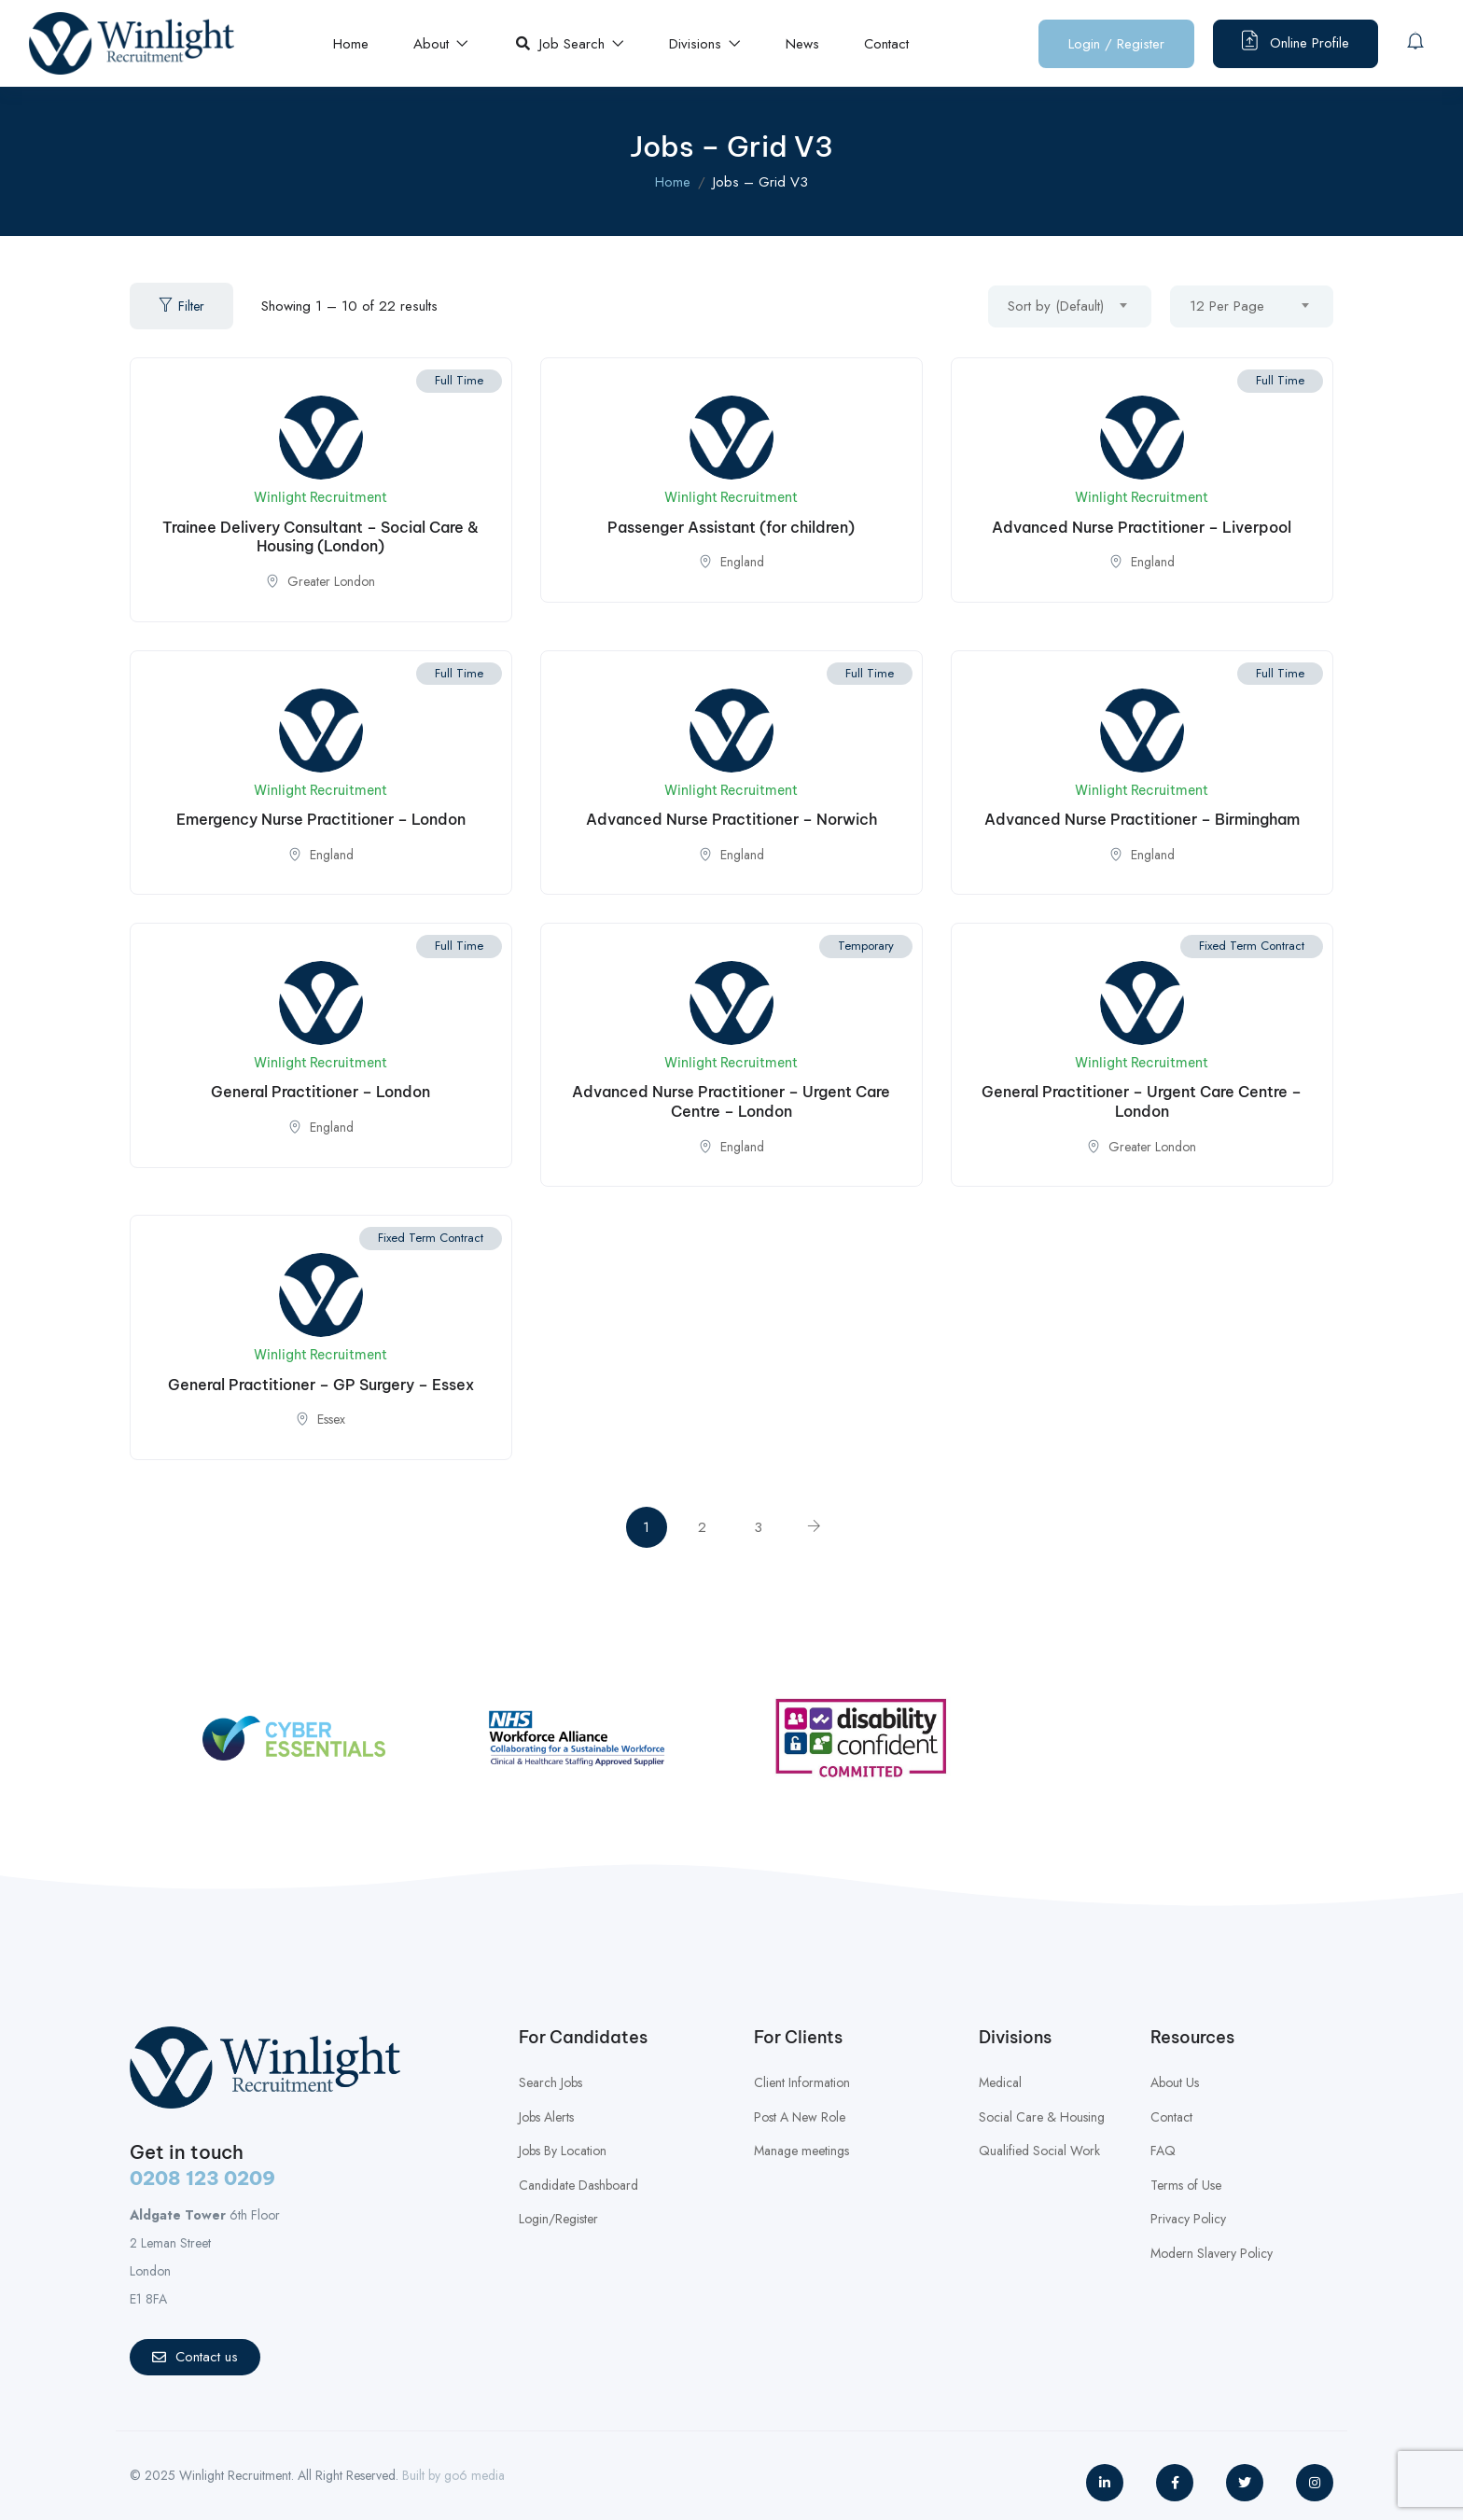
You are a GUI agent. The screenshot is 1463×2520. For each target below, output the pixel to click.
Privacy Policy (1188, 2218)
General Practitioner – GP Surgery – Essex (321, 1384)
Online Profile (1295, 42)
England (742, 561)
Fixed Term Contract (1251, 945)
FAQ (1163, 2150)
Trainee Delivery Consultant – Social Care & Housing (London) (320, 537)
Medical (1000, 2082)
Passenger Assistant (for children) (731, 527)
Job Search (570, 44)
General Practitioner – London (320, 1091)
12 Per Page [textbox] (1227, 306)
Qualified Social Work (1039, 2150)
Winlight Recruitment (320, 497)
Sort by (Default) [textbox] (1056, 306)
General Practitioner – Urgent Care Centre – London (1142, 1101)
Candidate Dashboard (578, 2185)
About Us (1174, 2082)
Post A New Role (799, 2117)
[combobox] (1069, 306)
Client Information (802, 2082)
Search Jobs (550, 2082)
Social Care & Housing (1042, 2117)
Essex (331, 1419)
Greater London (331, 581)
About (440, 44)
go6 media (474, 2475)
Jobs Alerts (546, 2117)
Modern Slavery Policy (1211, 2253)
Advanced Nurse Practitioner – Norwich (731, 819)
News (802, 44)
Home (351, 44)
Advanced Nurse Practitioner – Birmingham (1142, 819)
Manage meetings (801, 2150)
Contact (886, 44)
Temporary (866, 945)
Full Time (459, 380)
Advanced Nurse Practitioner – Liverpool (1141, 527)
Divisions (705, 44)
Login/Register (558, 2218)
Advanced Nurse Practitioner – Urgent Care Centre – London (731, 1101)
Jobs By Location (562, 2150)
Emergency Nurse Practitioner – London (321, 819)
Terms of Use (1185, 2185)
